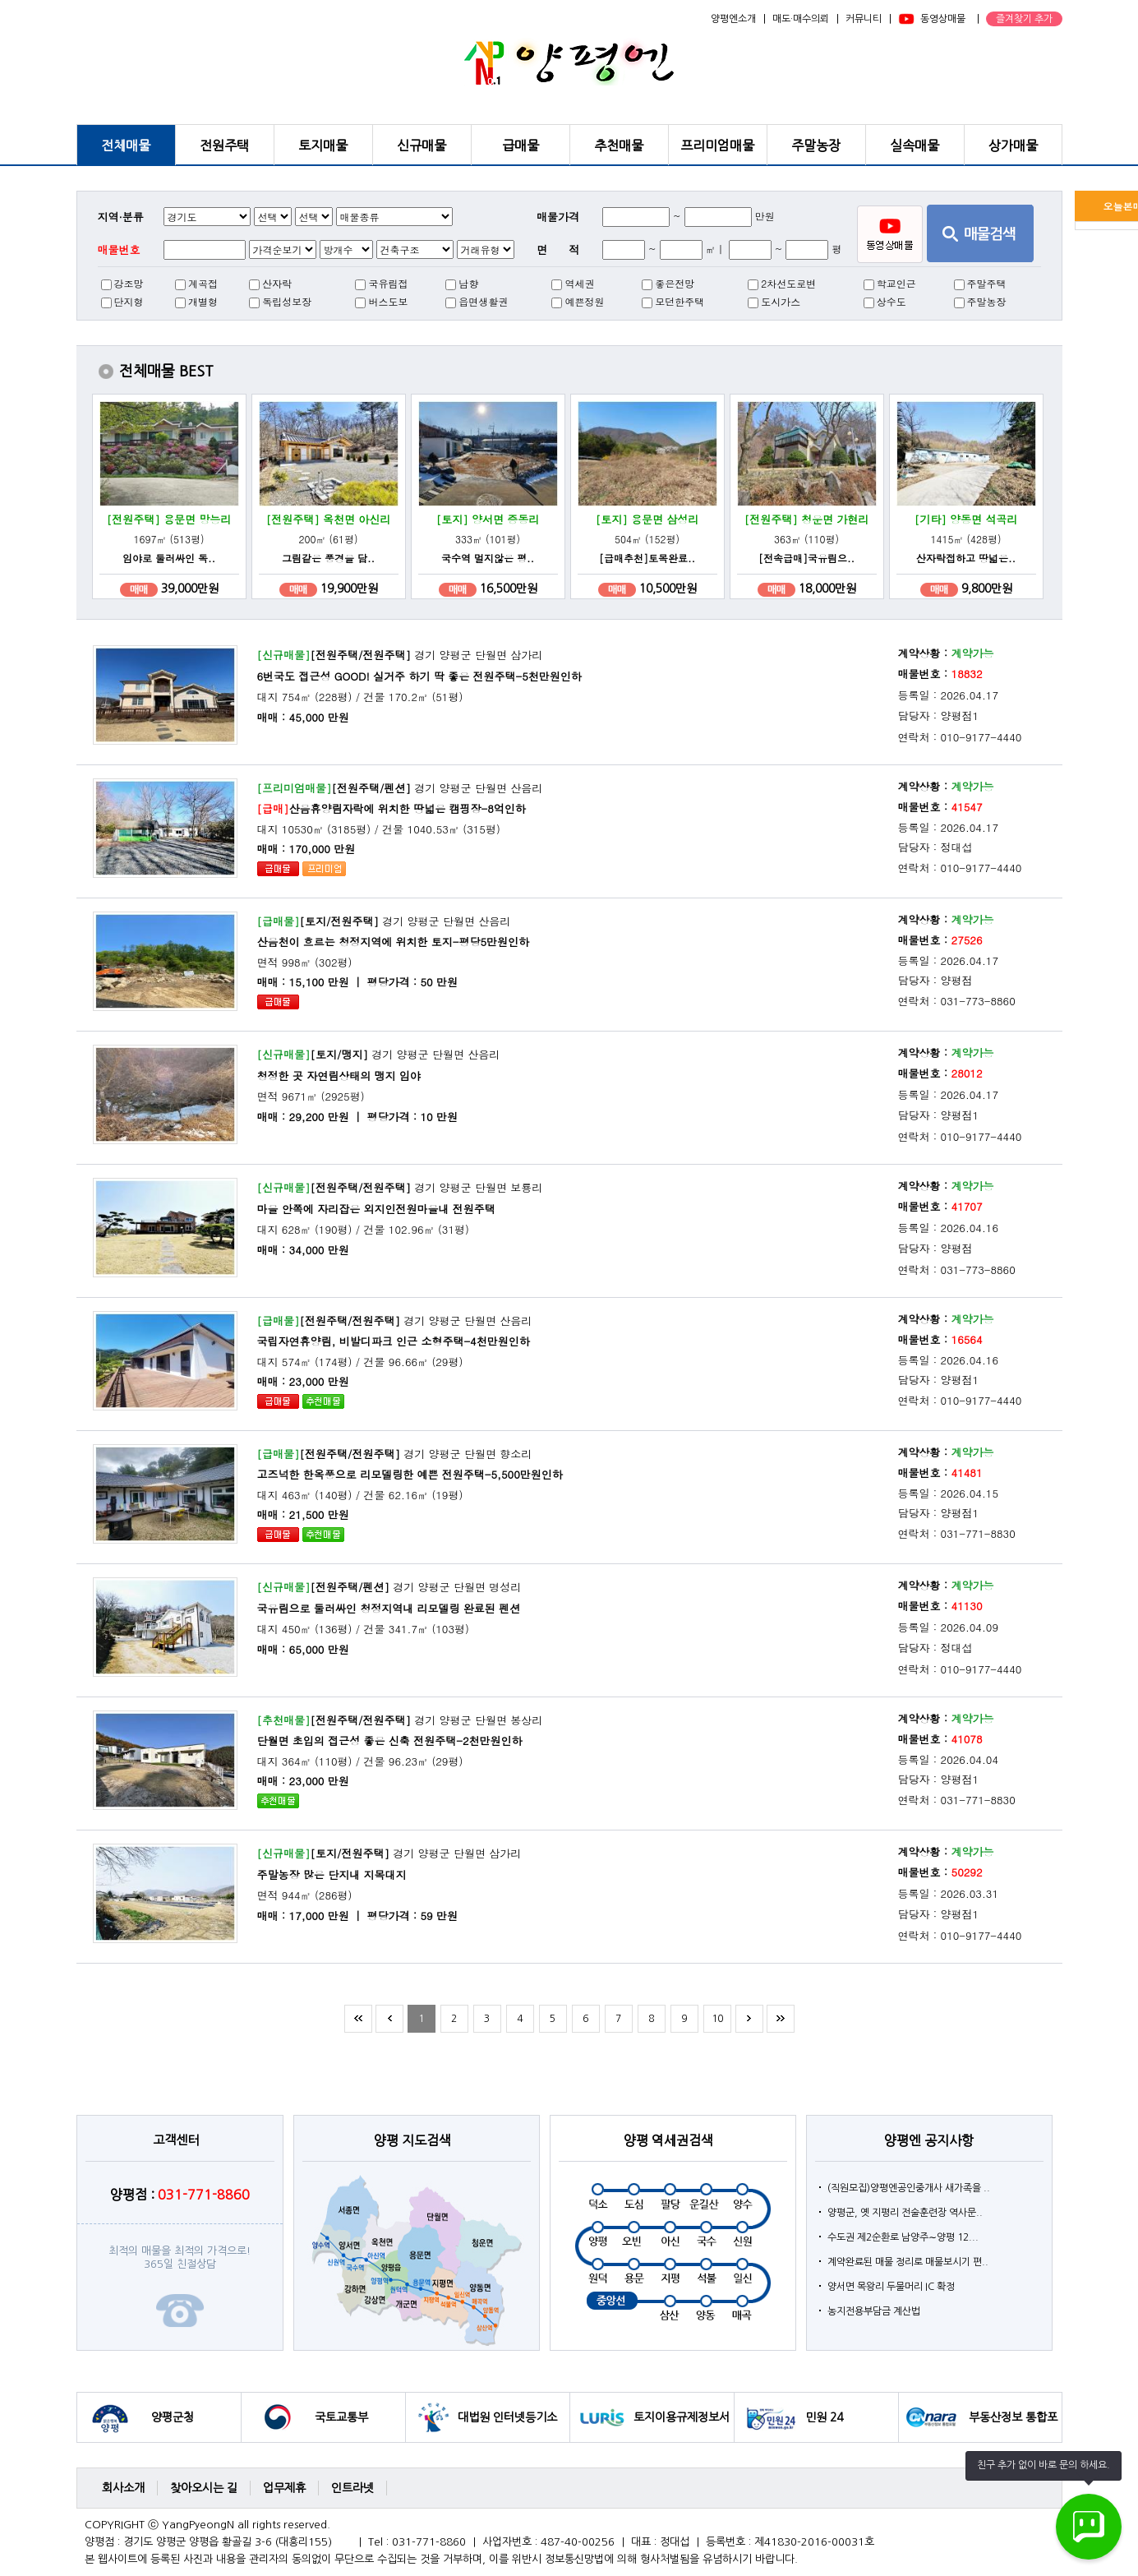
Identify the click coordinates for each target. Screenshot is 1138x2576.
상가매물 (1013, 145)
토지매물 (323, 145)
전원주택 (224, 145)
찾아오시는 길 (203, 2488)
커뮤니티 (863, 19)
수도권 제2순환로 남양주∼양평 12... (903, 2237)
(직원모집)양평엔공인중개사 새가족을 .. (908, 2188)
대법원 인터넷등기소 (507, 2417)
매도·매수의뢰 (800, 19)
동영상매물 (942, 19)
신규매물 (421, 145)
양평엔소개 (733, 19)
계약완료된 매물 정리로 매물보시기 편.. (907, 2262)
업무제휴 (284, 2488)
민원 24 (824, 2417)
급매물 (520, 145)
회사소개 (123, 2488)
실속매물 (914, 145)
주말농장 (816, 145)
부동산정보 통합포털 (1013, 2427)
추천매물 (618, 145)
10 (717, 2019)
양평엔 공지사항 (929, 2140)
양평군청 (172, 2417)
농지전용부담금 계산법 (873, 2311)
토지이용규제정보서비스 (682, 2427)
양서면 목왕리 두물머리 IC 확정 (891, 2287)
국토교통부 (341, 2417)
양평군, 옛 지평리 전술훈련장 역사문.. (905, 2213)
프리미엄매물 (717, 145)
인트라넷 (352, 2488)
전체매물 (125, 145)
